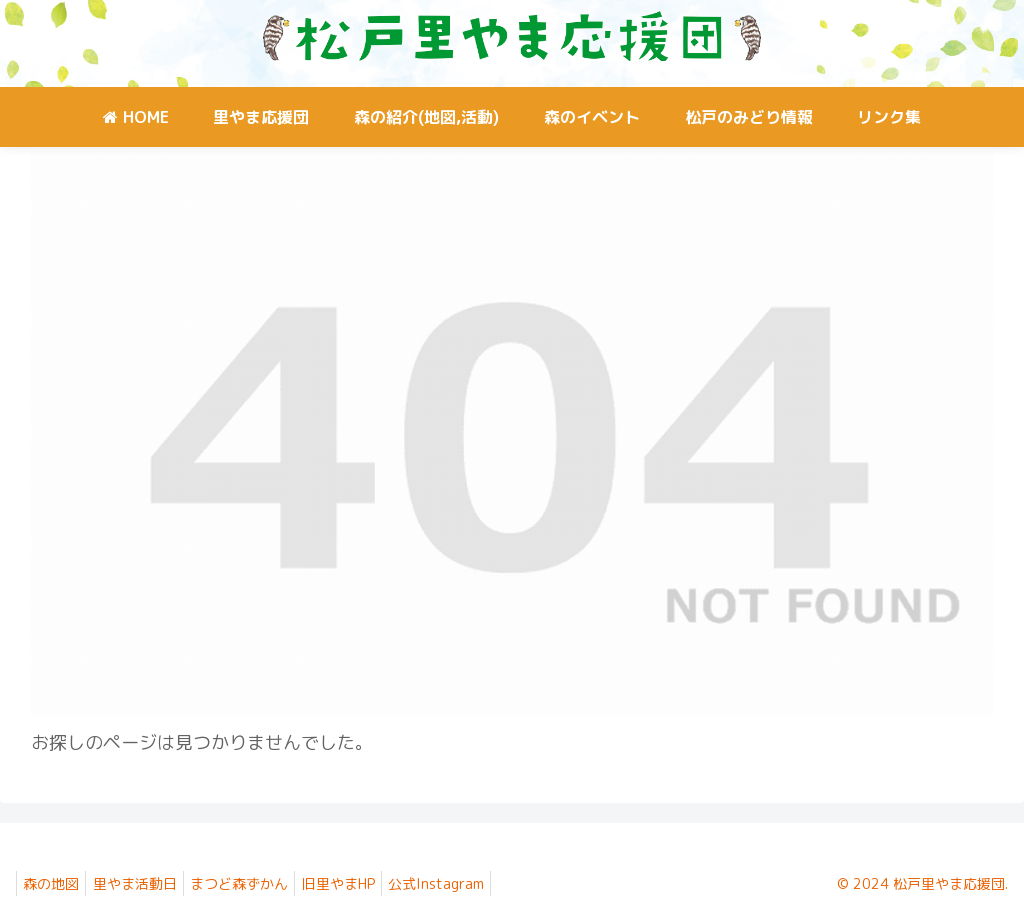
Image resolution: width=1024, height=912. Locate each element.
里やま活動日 (146, 883)
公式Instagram (470, 883)
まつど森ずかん (258, 883)
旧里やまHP (364, 883)
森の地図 (55, 883)
